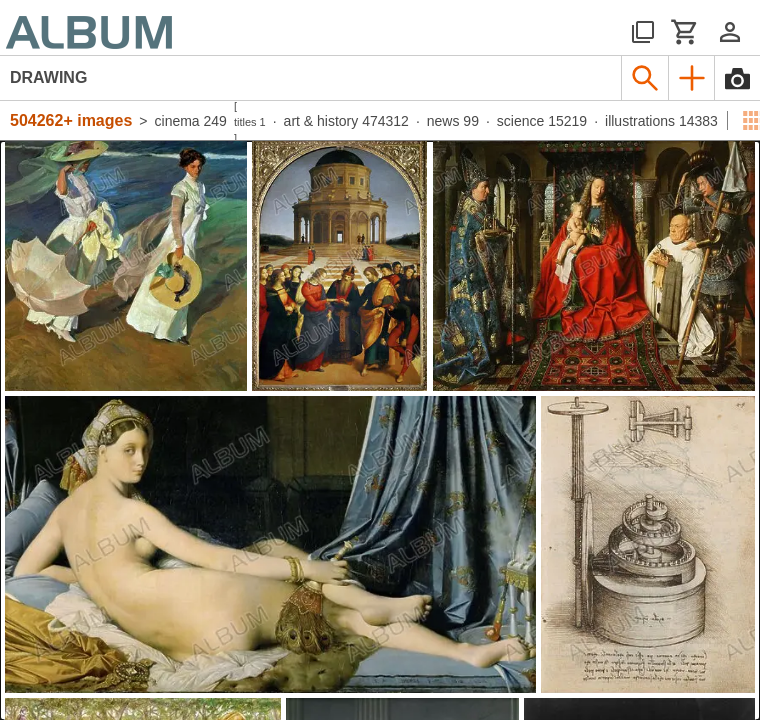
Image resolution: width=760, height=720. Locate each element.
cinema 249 (191, 121)
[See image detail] (126, 266)
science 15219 (542, 121)
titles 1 (250, 122)
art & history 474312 (346, 121)
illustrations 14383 (661, 121)
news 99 (453, 121)
